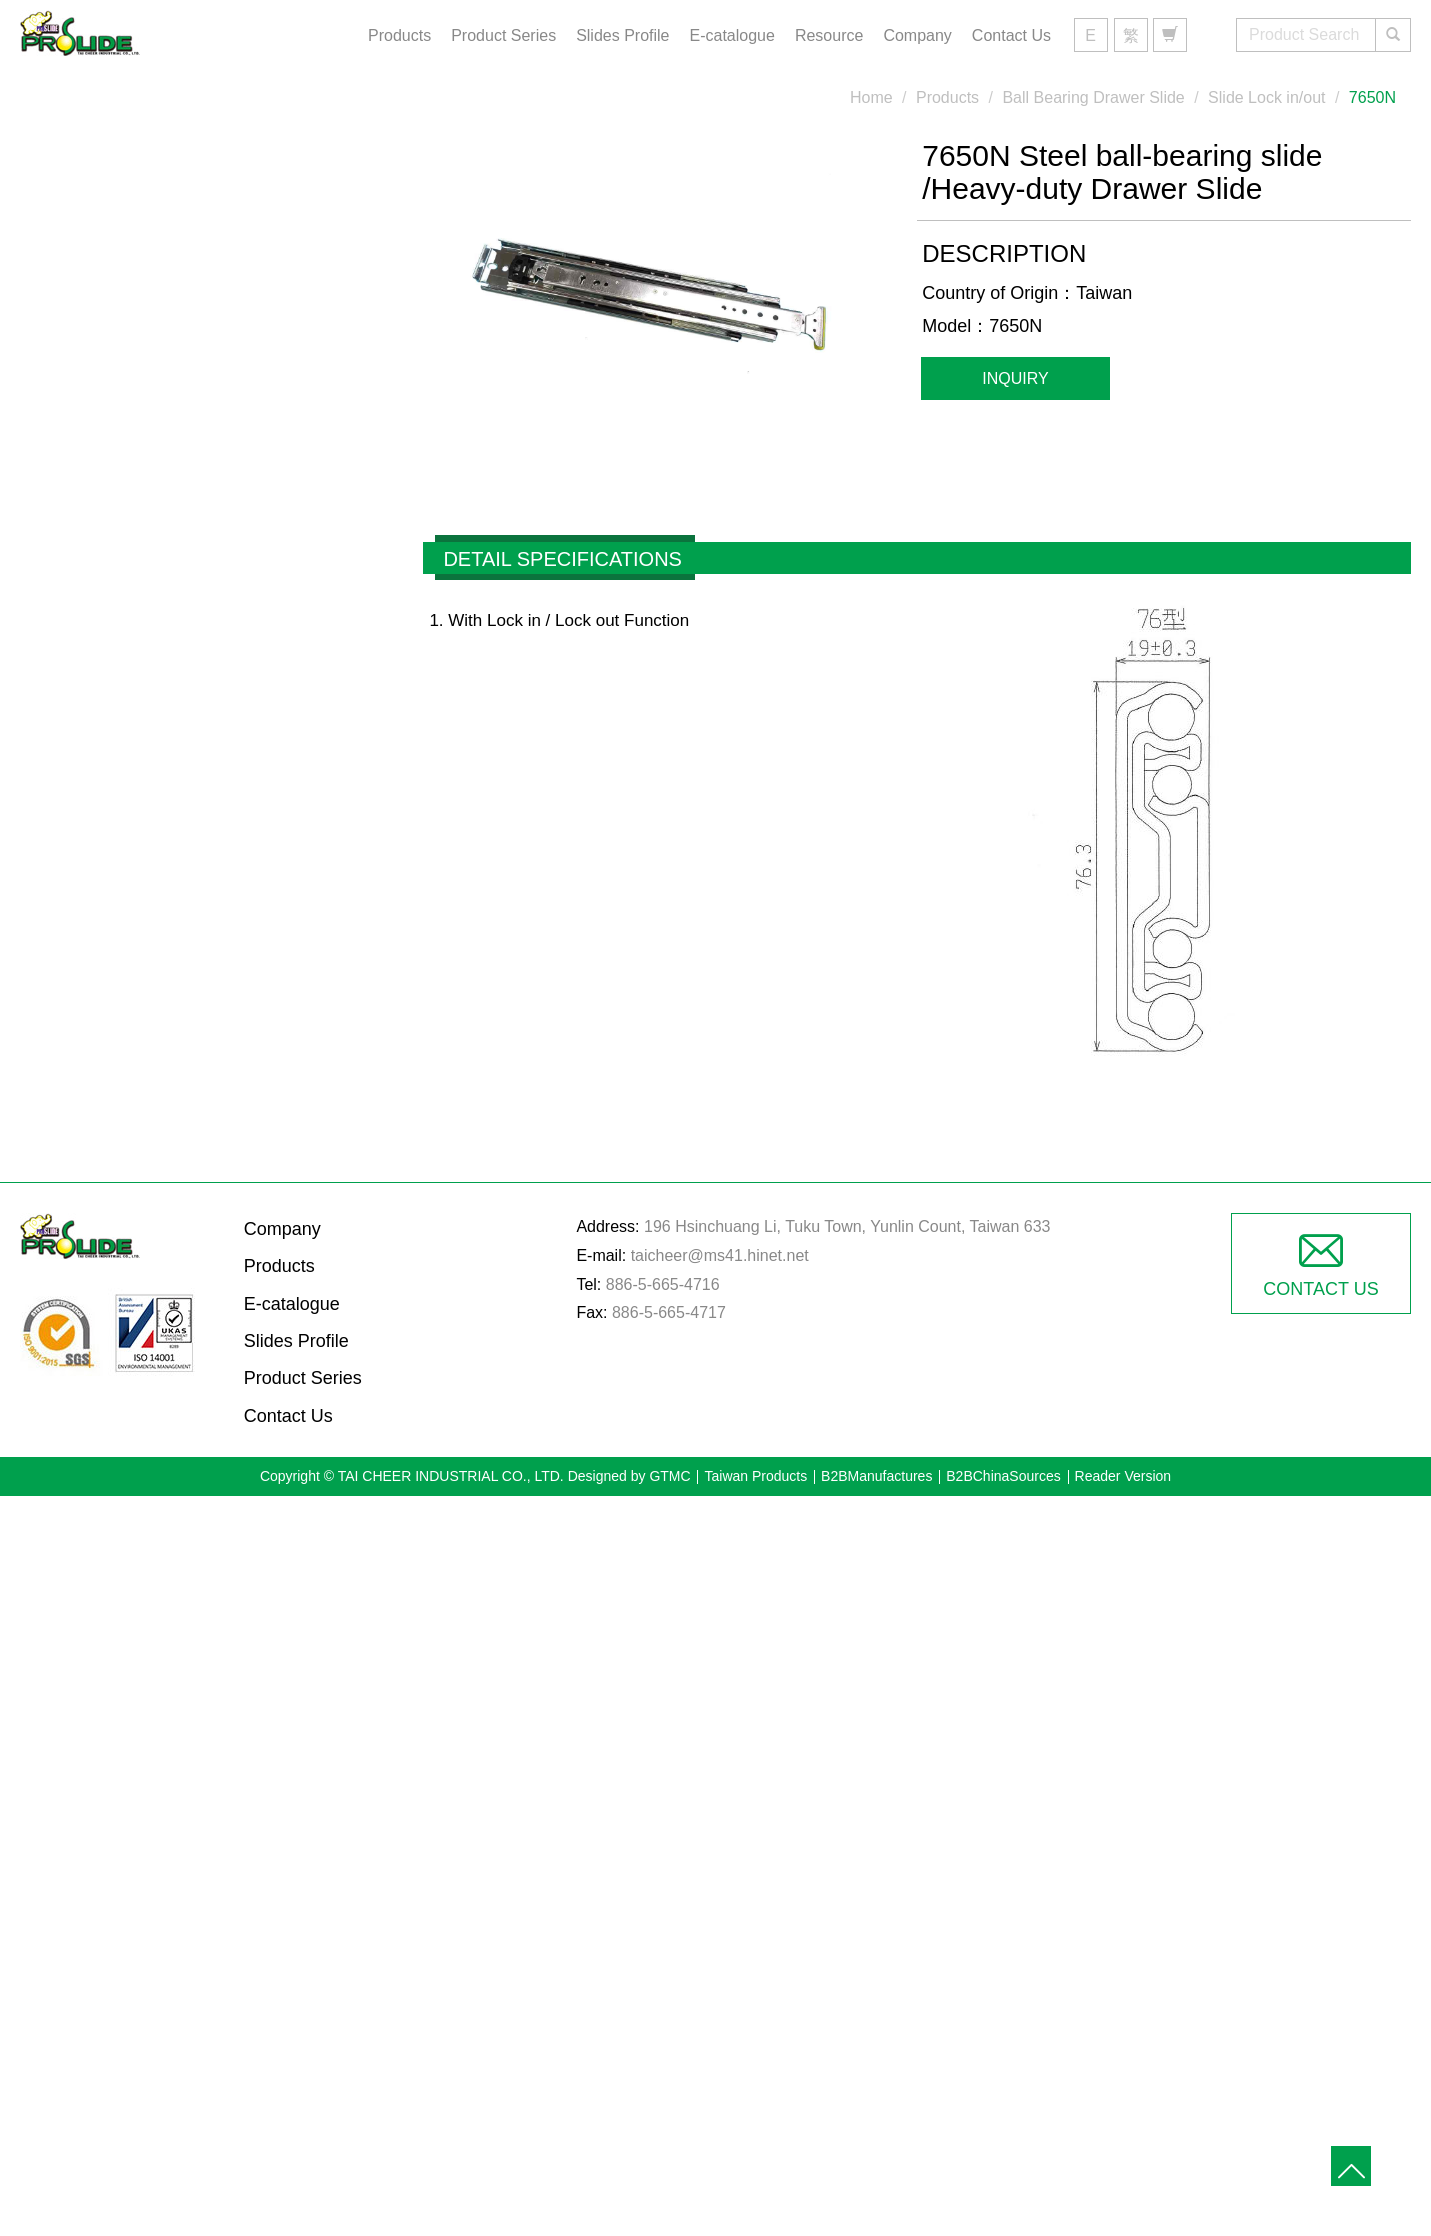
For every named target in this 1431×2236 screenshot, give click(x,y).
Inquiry (1015, 378)
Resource (829, 35)
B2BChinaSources (1003, 1476)
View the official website (764, 1769)
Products (399, 35)
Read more (629, 1769)
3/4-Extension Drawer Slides (192, 453)
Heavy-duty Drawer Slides (183, 394)
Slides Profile (622, 35)
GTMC (669, 1476)
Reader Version (1123, 1476)
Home (871, 97)
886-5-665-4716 (663, 1284)
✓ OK (993, 2221)
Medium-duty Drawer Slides (189, 336)
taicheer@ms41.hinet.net (720, 1255)
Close (715, 1509)
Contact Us (1011, 35)
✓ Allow (715, 1567)
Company (917, 35)
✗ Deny (715, 1596)
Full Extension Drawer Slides (194, 511)
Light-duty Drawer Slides (177, 277)
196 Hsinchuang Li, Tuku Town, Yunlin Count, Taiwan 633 (847, 1226)
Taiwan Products (755, 1476)
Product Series (503, 35)
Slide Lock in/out (1266, 97)
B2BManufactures (876, 1476)
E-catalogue (732, 35)
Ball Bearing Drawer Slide (181, 218)
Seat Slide (120, 570)
